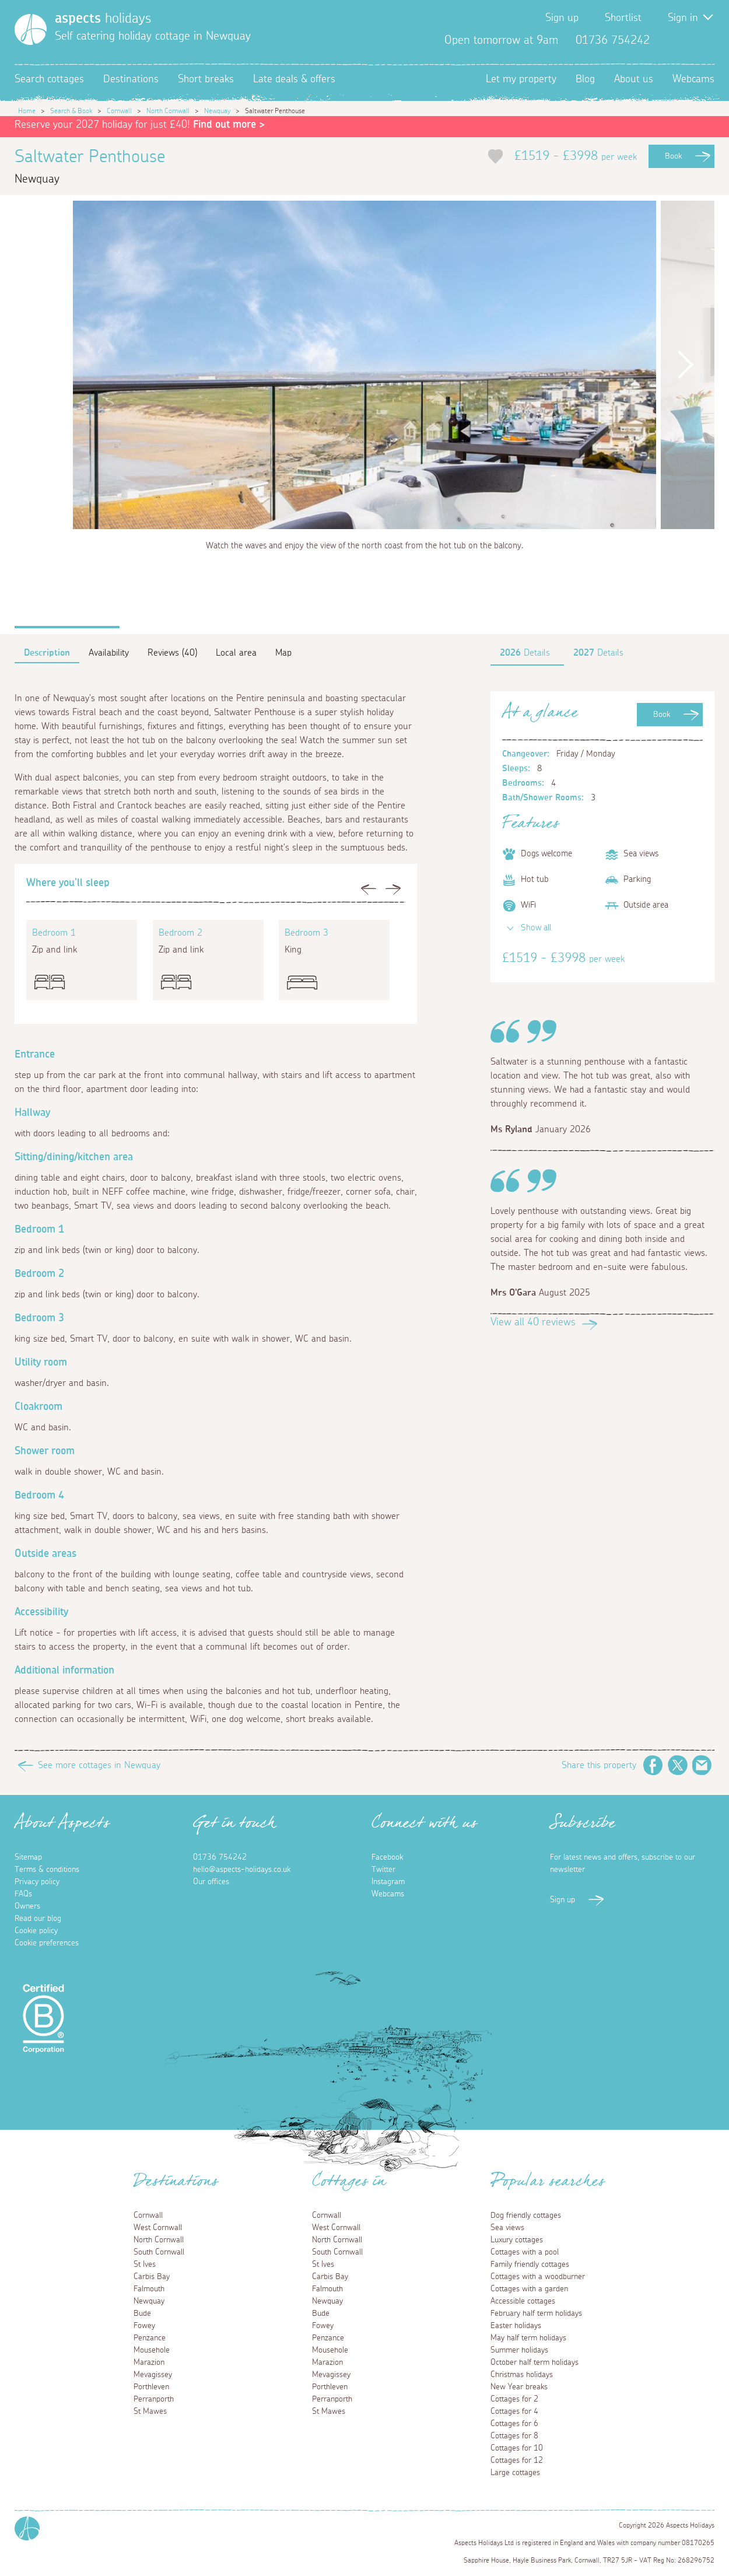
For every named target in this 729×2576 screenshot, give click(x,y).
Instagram (705, 40)
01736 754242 (220, 1857)
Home (27, 110)
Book (673, 156)
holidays (103, 19)
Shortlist (623, 18)
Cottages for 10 (516, 2448)
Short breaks (206, 79)
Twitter (686, 40)
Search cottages (49, 79)
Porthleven (151, 2387)
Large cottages (515, 2473)
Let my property (521, 79)
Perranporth (154, 2399)
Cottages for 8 (514, 2436)
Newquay (217, 110)
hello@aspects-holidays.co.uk (241, 1870)
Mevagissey (153, 2375)
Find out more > (229, 125)
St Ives (145, 2264)
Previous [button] (44, 365)
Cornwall (119, 110)
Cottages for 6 (514, 2424)
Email (702, 1765)
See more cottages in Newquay (99, 1765)
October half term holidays (534, 2362)
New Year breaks (519, 2387)
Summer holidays (519, 2350)
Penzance (150, 2338)
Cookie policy (36, 1931)
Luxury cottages (516, 2240)
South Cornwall (159, 2252)
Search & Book (71, 110)
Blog (585, 79)
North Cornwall (168, 110)
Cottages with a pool (524, 2252)
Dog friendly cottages (525, 2215)
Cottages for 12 (516, 2460)
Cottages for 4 (514, 2411)
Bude (142, 2313)
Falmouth (149, 2289)
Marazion (149, 2362)
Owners (27, 1906)
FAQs (23, 1894)
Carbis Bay (152, 2277)
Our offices (211, 1882)
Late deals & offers (294, 79)
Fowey (144, 2326)
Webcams (693, 79)
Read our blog (38, 1919)
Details (525, 652)
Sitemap (28, 1857)
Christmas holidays (521, 2375)
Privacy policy (37, 1882)
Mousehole (152, 2350)
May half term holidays (528, 2338)
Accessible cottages (522, 2301)
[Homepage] (31, 29)
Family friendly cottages (529, 2264)
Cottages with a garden (529, 2289)
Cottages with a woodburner (537, 2277)
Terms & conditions (47, 1870)
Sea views (507, 2228)
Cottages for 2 (514, 2399)
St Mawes (150, 2411)
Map (283, 652)
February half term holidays (536, 2313)
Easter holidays (515, 2326)
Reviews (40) (172, 652)
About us (633, 79)
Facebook (668, 40)
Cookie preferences (47, 1943)
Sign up (562, 18)
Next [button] (685, 365)
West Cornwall (158, 2228)
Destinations (131, 79)
